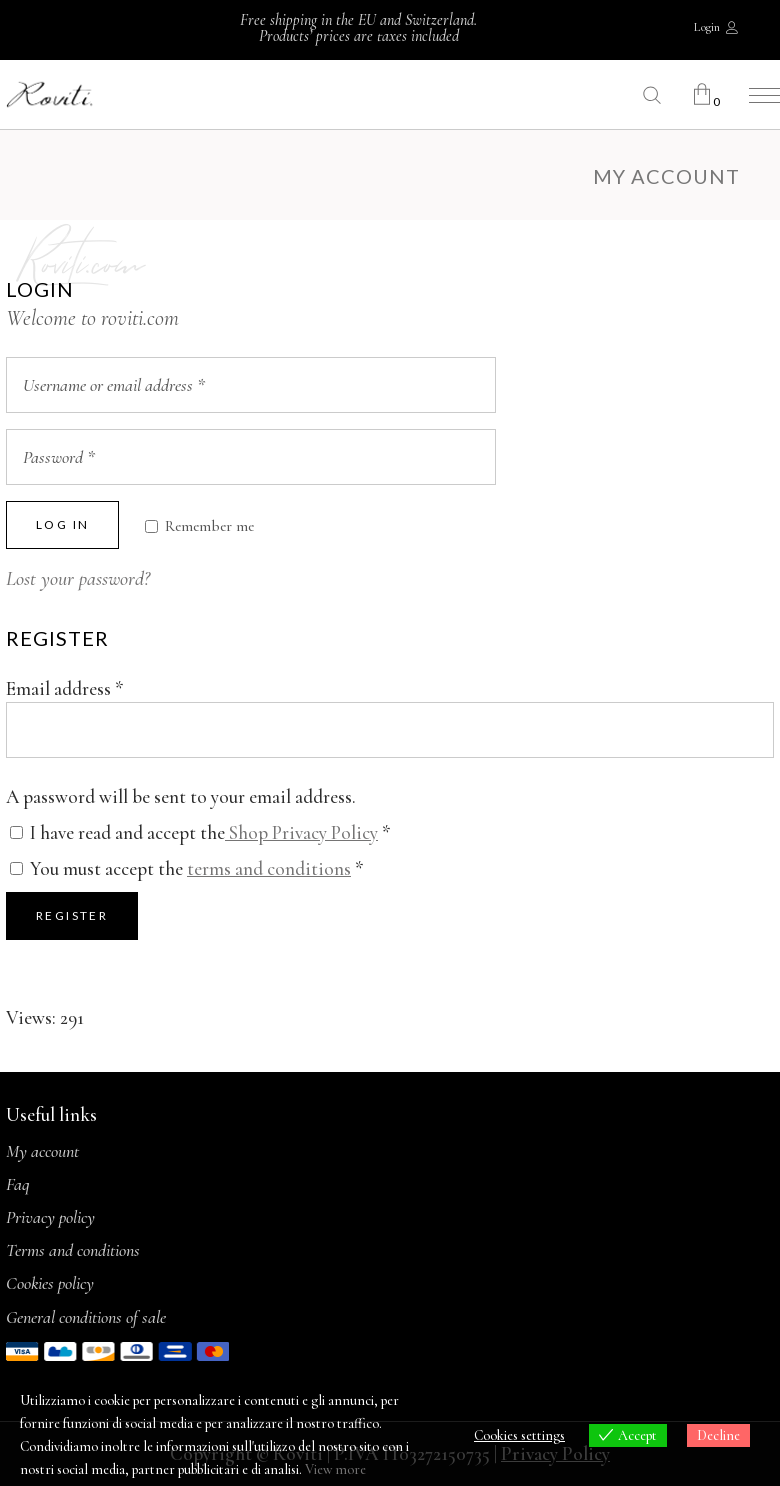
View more (335, 1469)
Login (707, 27)
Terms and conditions (73, 1250)
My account (42, 1151)
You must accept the (187, 868)
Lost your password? (78, 579)
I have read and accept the (200, 832)
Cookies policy (50, 1283)
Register (72, 915)
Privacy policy (50, 1217)
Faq (18, 1184)
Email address (65, 688)
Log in (62, 524)
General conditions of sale (86, 1317)
